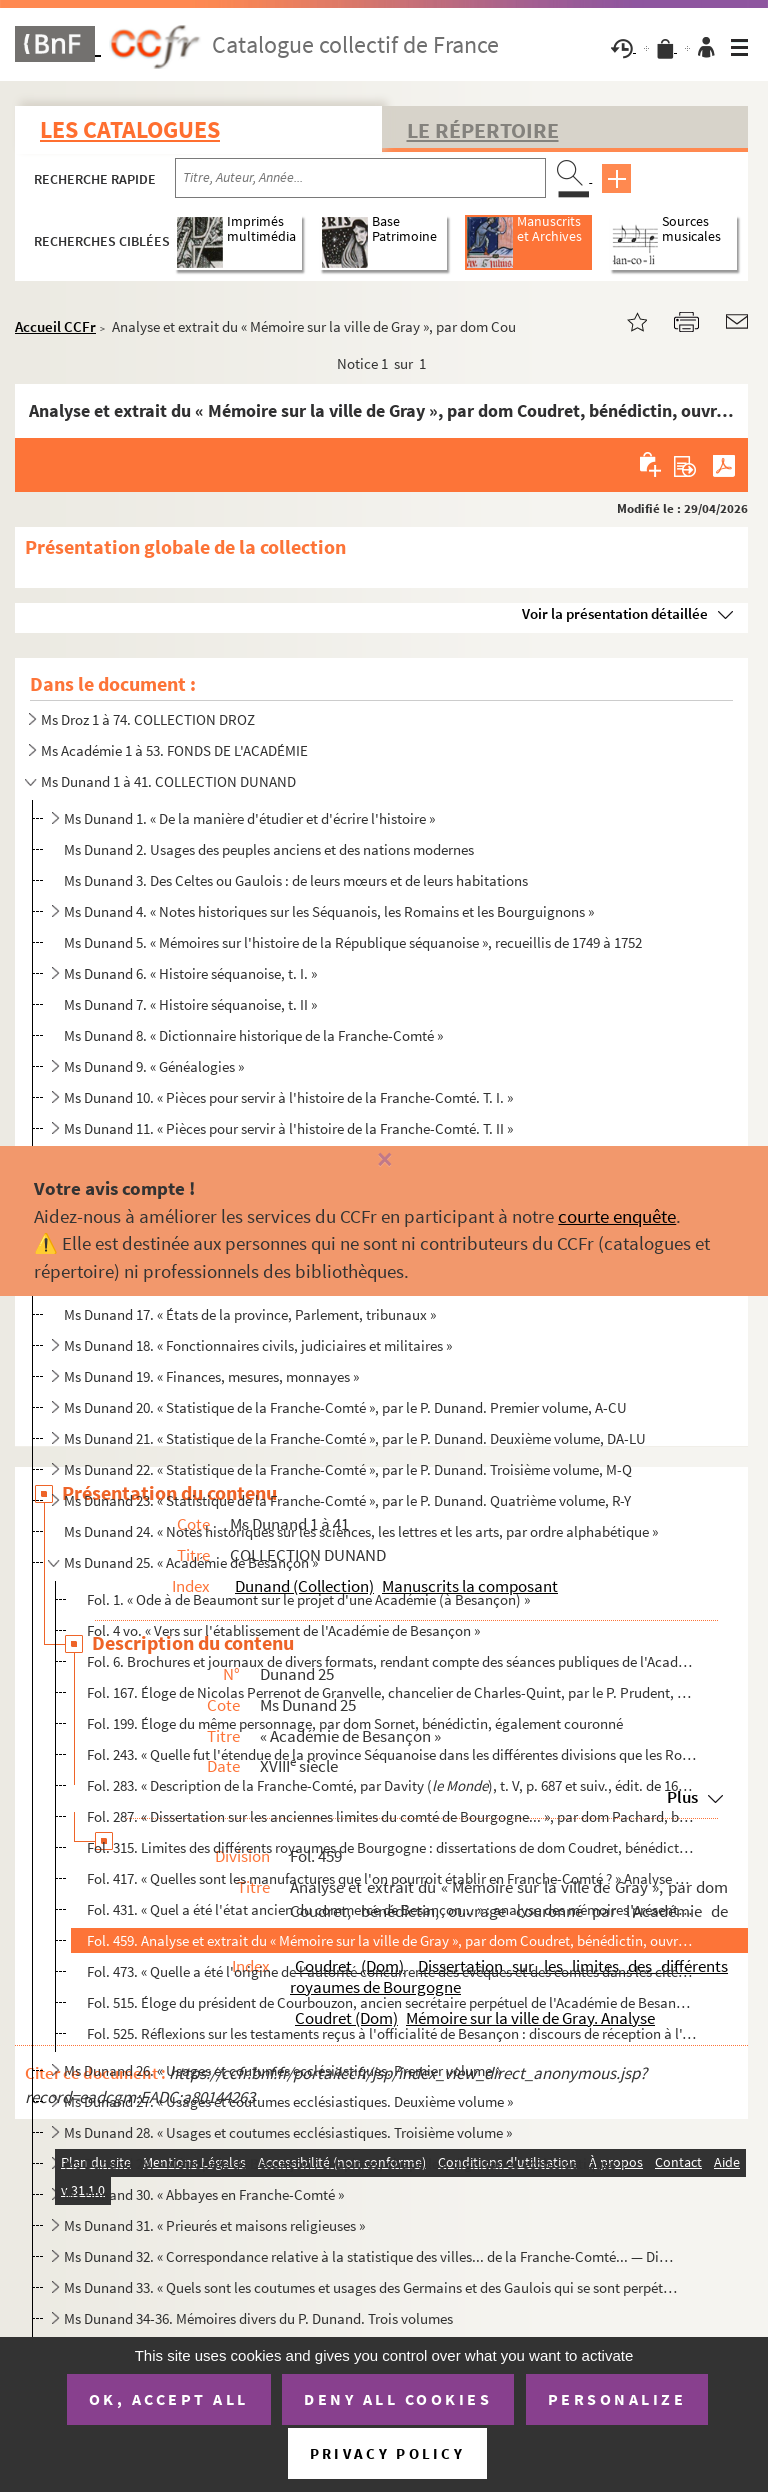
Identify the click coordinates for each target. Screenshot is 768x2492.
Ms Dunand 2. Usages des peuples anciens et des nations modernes (269, 849)
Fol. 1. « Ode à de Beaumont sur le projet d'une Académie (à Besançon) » (308, 1599)
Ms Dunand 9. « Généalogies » (154, 1066)
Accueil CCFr (55, 326)
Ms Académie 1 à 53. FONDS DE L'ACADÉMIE (174, 750)
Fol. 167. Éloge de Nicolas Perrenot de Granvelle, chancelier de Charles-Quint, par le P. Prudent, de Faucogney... (391, 1692)
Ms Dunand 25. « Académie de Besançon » (191, 1562)
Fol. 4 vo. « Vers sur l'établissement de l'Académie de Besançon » (283, 1630)
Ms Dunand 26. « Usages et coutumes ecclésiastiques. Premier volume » (282, 2070)
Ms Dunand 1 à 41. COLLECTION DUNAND (168, 781)
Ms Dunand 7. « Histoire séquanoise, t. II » (190, 1004)
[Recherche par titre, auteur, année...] (360, 178)
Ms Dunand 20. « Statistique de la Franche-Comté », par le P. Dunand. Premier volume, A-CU (345, 1407)
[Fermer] (383, 1160)
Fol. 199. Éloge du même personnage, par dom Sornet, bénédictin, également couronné (355, 1723)
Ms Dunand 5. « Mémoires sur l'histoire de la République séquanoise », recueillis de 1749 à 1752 (353, 942)
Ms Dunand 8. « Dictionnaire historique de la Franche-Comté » (253, 1035)
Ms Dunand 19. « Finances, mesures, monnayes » (211, 1376)
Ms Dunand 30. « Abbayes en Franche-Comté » (204, 2194)
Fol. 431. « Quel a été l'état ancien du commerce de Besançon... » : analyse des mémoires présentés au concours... (391, 1909)
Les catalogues (130, 129)
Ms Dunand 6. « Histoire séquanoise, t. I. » (190, 973)
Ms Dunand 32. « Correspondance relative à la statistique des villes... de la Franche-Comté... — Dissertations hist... (371, 2256)
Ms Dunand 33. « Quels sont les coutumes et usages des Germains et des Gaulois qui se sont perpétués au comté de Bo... (371, 2287)
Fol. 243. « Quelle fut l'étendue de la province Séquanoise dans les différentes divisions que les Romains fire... (391, 1754)
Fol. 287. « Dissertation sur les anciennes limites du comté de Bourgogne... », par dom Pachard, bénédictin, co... (391, 1816)
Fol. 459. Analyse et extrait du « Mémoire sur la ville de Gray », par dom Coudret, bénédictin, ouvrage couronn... (391, 1940)
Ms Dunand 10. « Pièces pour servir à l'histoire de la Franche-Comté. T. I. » (288, 1097)
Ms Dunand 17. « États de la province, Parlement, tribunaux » (250, 1314)
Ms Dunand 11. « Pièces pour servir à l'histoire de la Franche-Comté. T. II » (288, 1128)
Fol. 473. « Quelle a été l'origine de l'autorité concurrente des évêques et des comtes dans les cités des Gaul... (391, 1971)
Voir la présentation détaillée (615, 613)
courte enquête (617, 1216)
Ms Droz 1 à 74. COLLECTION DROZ (148, 719)
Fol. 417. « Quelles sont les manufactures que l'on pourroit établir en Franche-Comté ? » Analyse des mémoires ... (391, 1878)
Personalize (617, 2399)
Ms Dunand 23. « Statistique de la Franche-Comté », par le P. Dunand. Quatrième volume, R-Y (347, 1500)
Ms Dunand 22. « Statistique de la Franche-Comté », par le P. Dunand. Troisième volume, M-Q (348, 1469)
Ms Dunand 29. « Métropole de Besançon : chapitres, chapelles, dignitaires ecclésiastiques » (344, 2163)
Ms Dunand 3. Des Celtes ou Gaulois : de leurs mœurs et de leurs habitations (296, 880)
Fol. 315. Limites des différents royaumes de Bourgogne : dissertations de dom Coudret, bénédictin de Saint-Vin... (391, 1847)
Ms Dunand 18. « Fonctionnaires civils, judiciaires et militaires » (258, 1345)
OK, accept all (169, 2399)
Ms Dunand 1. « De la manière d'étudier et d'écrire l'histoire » (249, 818)
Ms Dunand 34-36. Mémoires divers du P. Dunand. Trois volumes (258, 2318)
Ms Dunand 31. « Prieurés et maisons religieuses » (214, 2225)
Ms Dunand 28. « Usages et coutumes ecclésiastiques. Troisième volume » (288, 2132)
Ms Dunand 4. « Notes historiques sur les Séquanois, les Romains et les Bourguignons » (329, 911)
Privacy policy (387, 2453)
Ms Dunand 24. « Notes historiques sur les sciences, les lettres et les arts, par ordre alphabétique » (361, 1531)
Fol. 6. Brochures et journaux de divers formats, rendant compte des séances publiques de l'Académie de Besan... (391, 1661)
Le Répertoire (483, 130)
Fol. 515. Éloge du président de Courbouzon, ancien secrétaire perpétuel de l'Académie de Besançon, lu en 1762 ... (391, 2002)
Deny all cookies (398, 2399)
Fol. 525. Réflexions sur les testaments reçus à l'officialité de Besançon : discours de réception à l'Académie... (391, 2033)
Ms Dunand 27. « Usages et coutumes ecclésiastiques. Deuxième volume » (288, 2101)
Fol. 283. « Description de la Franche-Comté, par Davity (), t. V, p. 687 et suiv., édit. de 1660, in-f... (391, 1785)
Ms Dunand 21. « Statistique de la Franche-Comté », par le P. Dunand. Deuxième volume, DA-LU (355, 1438)
